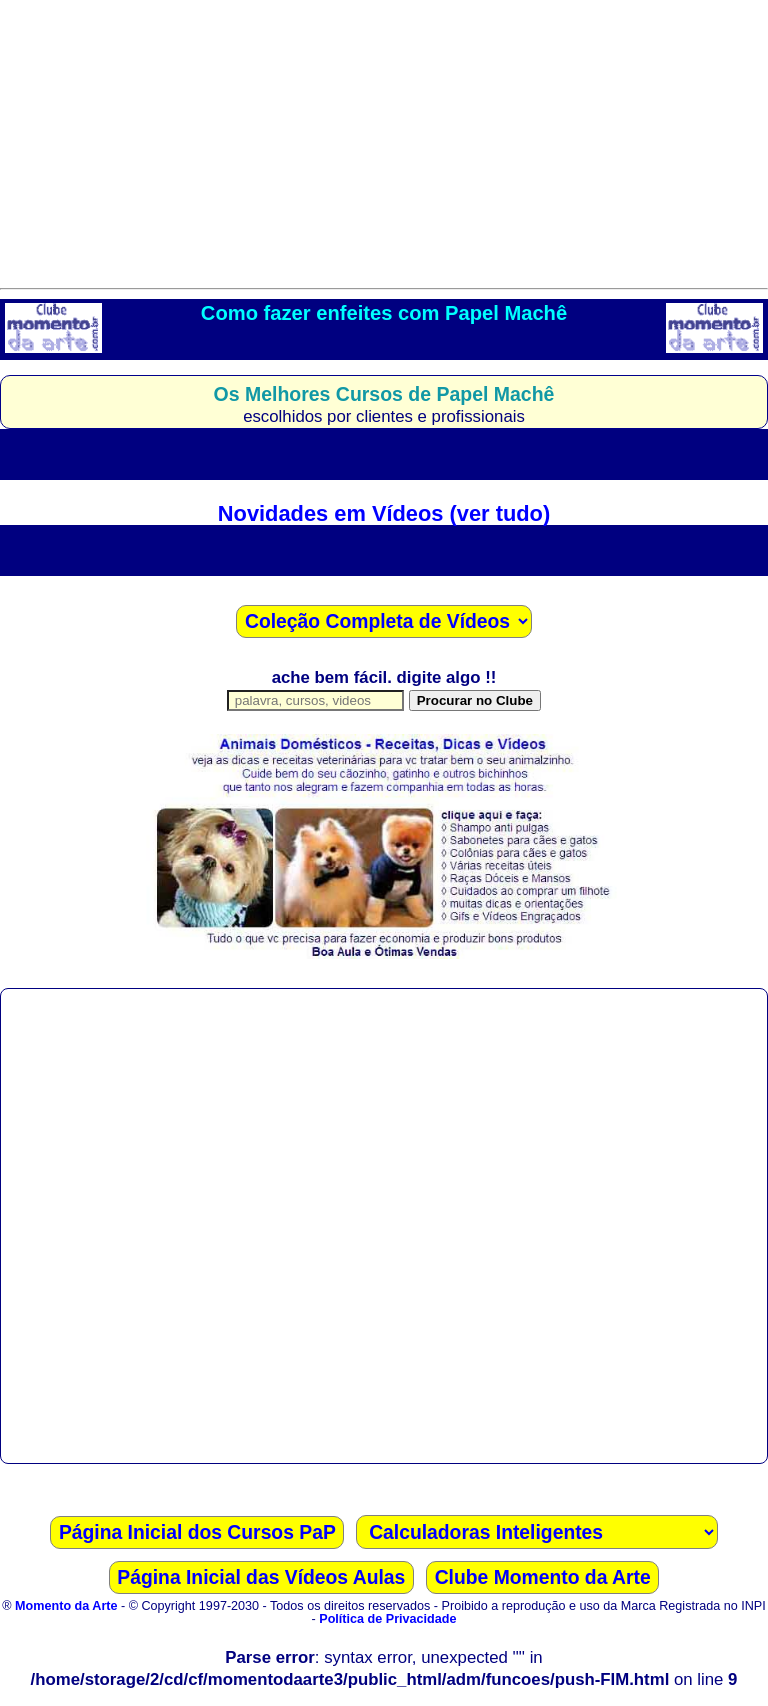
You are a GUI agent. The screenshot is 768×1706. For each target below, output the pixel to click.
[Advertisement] (384, 140)
